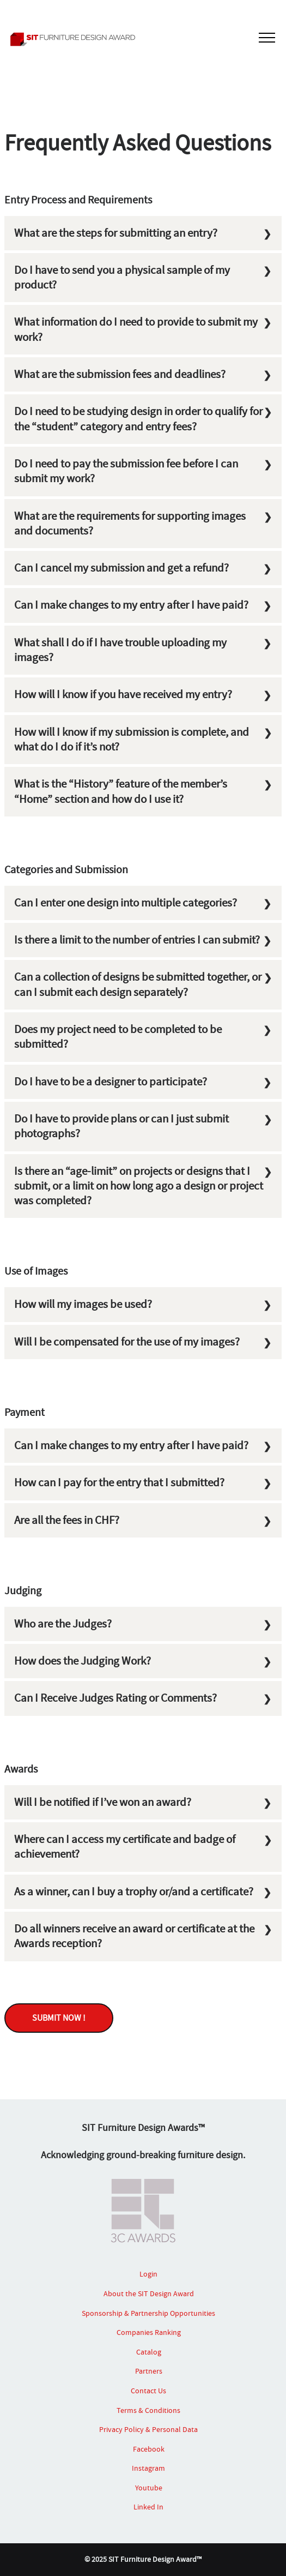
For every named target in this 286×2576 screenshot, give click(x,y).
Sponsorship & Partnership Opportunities (148, 2313)
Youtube (148, 2488)
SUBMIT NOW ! (59, 2018)
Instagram (148, 2468)
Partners (148, 2371)
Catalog (148, 2352)
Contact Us (148, 2390)
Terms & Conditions (148, 2410)
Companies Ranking (149, 2332)
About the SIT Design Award (149, 2293)
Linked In (148, 2507)
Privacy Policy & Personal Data (148, 2429)
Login (148, 2274)
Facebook (149, 2449)
